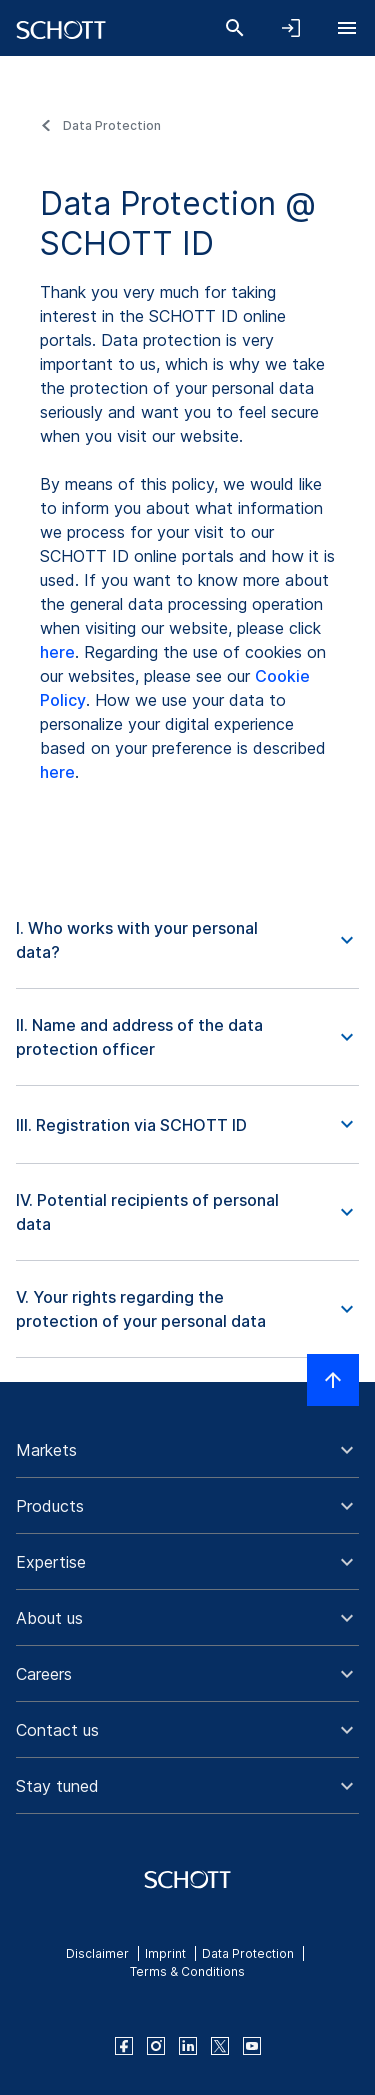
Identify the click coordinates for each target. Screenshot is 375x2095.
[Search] (235, 28)
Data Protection (112, 125)
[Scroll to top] (333, 1380)
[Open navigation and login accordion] (291, 28)
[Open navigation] (347, 28)
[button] (187, 940)
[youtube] (252, 2046)
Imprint (165, 1953)
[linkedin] (188, 2046)
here (57, 652)
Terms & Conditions (187, 1971)
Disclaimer (97, 1953)
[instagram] (156, 2046)
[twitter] (220, 2046)
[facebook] (124, 2046)
